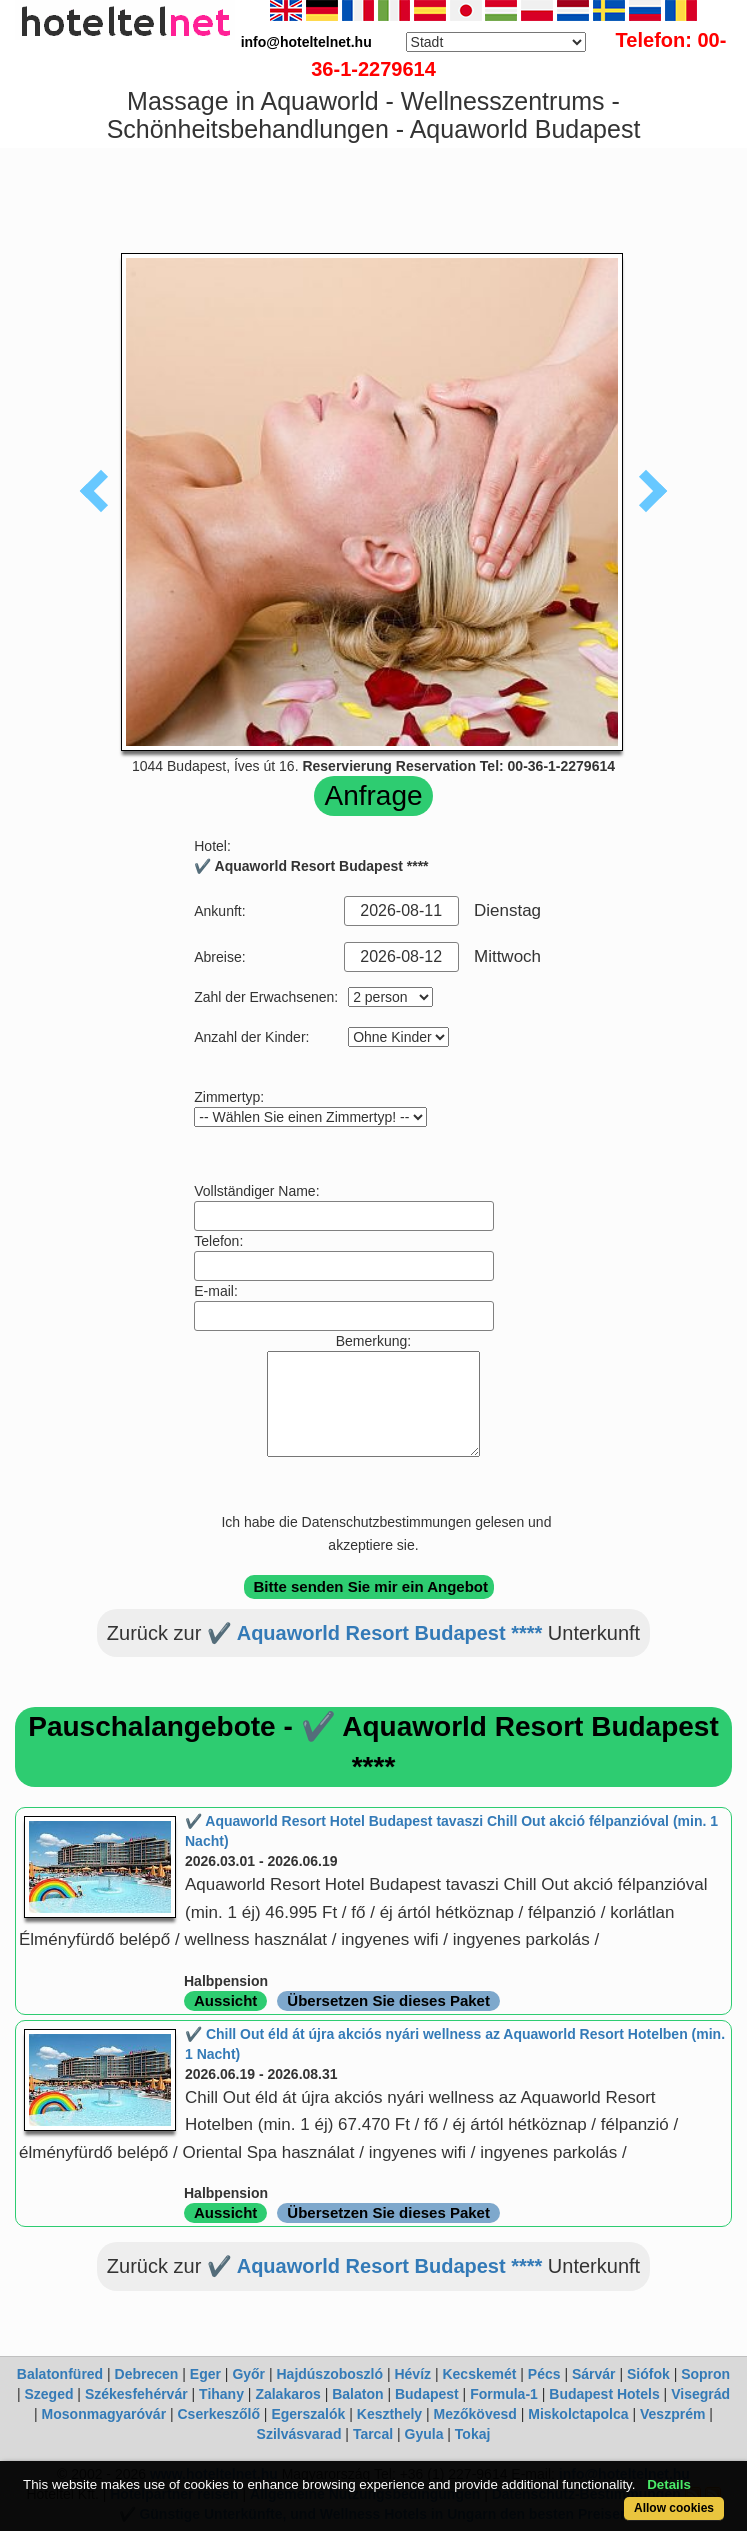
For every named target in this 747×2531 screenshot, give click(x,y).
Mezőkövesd (475, 2414)
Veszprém (672, 2414)
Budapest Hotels (604, 2394)
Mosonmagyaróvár (104, 2414)
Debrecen (147, 2374)
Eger (205, 2374)
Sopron (705, 2374)
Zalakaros (287, 2394)
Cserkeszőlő (219, 2414)
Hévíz (412, 2374)
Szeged (48, 2394)
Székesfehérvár (136, 2394)
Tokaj (473, 2434)
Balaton (357, 2394)
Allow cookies (674, 2508)
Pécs (544, 2374)
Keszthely (389, 2414)
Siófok (648, 2374)
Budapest (427, 2394)
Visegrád (700, 2394)
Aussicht (225, 2000)
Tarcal (373, 2434)
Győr (248, 2374)
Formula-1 (504, 2394)
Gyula (424, 2434)
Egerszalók (308, 2414)
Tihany (221, 2394)
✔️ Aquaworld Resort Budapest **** (374, 1633)
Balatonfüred (60, 2374)
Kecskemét (479, 2374)
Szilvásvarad (299, 2434)
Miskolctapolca (578, 2414)
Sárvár (594, 2374)
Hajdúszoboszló (329, 2374)
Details (669, 2484)
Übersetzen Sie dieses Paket (388, 2000)
